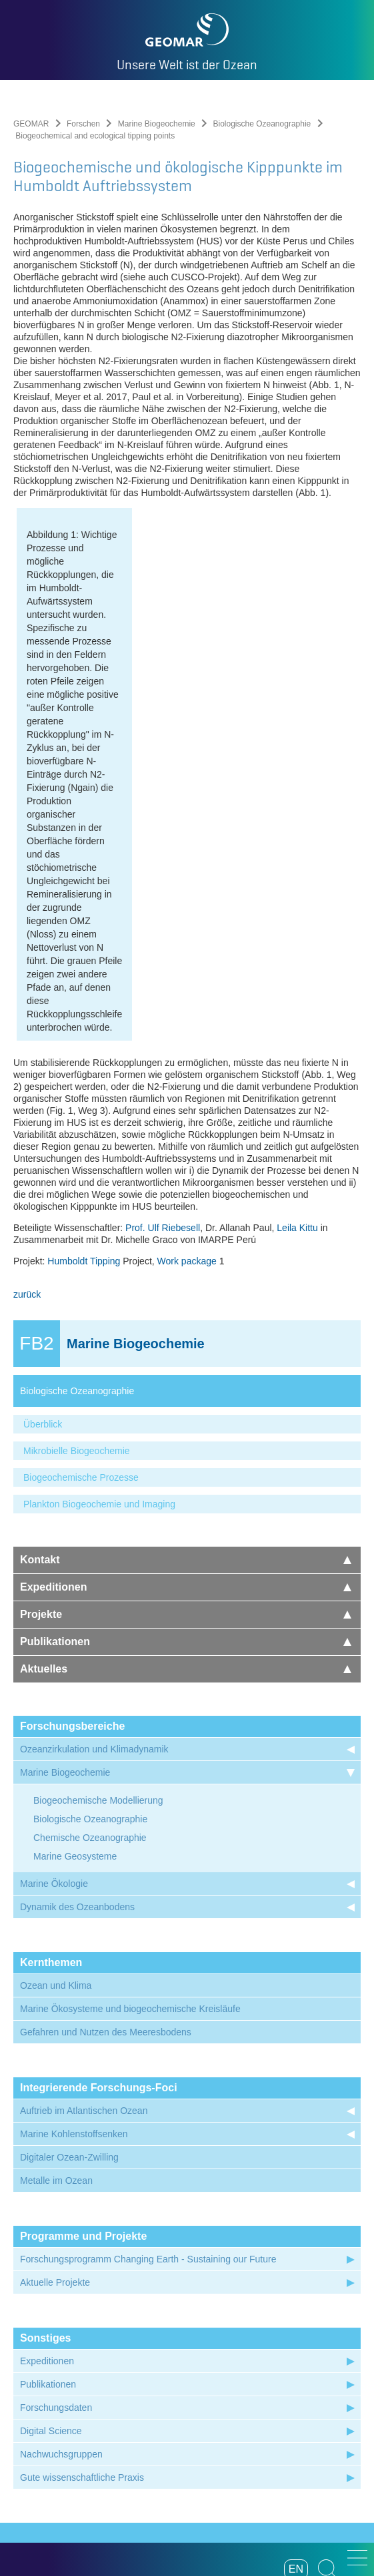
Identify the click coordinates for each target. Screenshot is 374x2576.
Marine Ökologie (54, 1688)
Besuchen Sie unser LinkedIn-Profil (221, 2438)
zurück (27, 1099)
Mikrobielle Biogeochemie (76, 1255)
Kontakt (185, 1364)
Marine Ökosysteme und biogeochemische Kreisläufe (130, 1813)
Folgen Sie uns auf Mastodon (255, 2438)
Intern (299, 2483)
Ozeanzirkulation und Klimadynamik (94, 1554)
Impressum (124, 2483)
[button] (357, 2557)
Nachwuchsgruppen (61, 2259)
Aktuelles (185, 1473)
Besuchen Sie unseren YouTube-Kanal (153, 2438)
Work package (187, 1066)
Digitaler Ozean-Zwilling (69, 1962)
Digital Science (51, 2235)
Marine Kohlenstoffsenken (74, 1938)
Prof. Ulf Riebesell (162, 1032)
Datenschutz (180, 2483)
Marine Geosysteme (75, 1661)
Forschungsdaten (56, 2212)
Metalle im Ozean (56, 1985)
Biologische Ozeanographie (262, 124)
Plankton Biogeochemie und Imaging (99, 1309)
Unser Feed (85, 2438)
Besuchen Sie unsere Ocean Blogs (119, 2438)
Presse (228, 2483)
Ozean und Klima (55, 1790)
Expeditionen (185, 1392)
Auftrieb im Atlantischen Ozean (83, 1915)
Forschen (83, 124)
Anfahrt (265, 2483)
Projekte (185, 1419)
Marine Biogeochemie (156, 124)
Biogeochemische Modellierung (98, 1605)
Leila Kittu (297, 1032)
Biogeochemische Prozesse (81, 1282)
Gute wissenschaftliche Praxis (82, 2282)
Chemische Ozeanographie (90, 1642)
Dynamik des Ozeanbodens (77, 1711)
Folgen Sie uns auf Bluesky (289, 2438)
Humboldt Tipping (83, 1066)
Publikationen (185, 1446)
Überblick (42, 1229)
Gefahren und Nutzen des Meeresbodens (105, 1837)
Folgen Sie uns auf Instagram (187, 2438)
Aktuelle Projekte (55, 2087)
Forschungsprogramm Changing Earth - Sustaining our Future (148, 2064)
